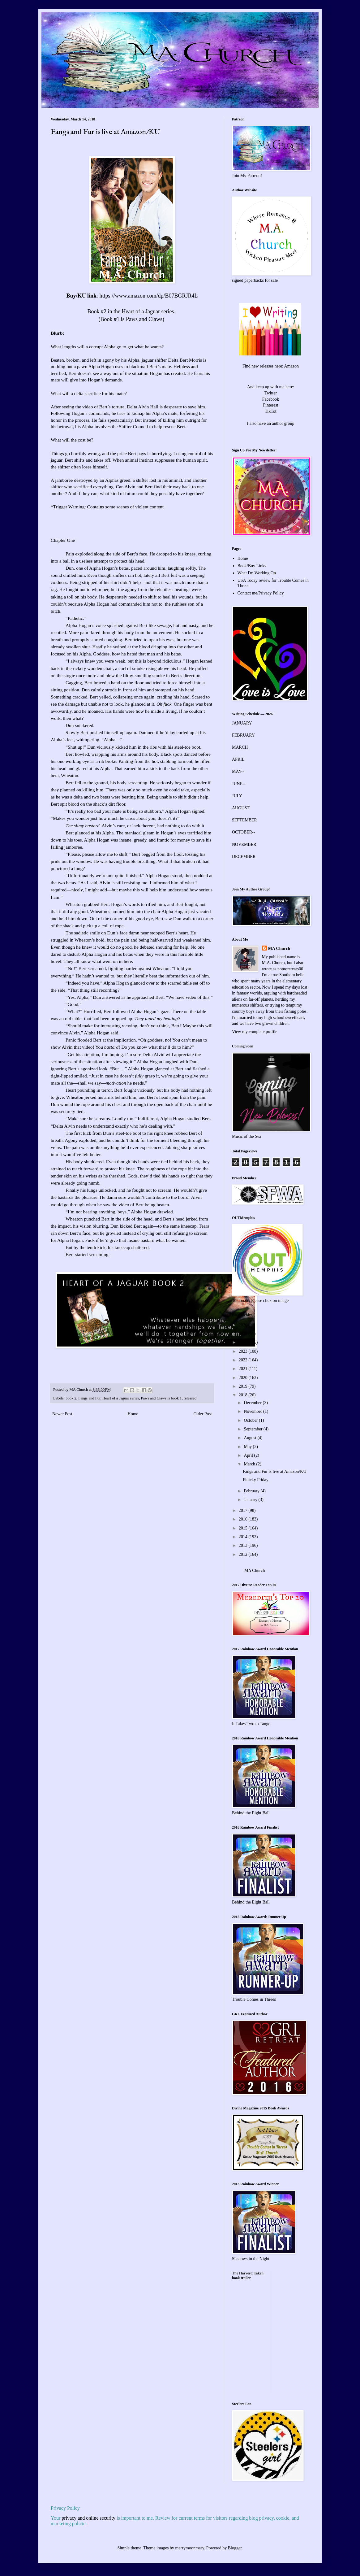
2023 (244, 1351)
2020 (244, 1377)
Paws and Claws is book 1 (161, 1398)
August (250, 1437)
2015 (244, 1528)
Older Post (203, 1414)
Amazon (291, 366)
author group (283, 423)
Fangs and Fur (89, 1398)
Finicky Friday (255, 1479)
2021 (244, 1368)
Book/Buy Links (252, 566)
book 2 (71, 1398)
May (248, 1446)
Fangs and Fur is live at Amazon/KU (274, 1471)
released (190, 1398)
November (253, 1411)
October (251, 1420)
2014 (244, 1536)
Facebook (270, 399)
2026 (244, 1325)
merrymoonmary (189, 2548)
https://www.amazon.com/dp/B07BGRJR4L (149, 296)
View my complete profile (254, 1031)
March (250, 1464)
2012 (244, 1554)
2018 (244, 1395)
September (253, 1429)
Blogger (235, 2548)
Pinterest (270, 405)
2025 (244, 1333)
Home (133, 1414)
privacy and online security (88, 2518)
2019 (244, 1386)
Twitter (270, 393)
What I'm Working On (257, 573)
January (251, 1499)
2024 (244, 1342)
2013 (244, 1545)
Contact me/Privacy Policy (261, 593)
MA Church (279, 948)
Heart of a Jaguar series (120, 1398)
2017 (244, 1510)
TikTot (270, 411)
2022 (244, 1360)
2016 (244, 1519)
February (252, 1491)
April (249, 1455)
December (253, 1402)
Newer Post (62, 1414)
